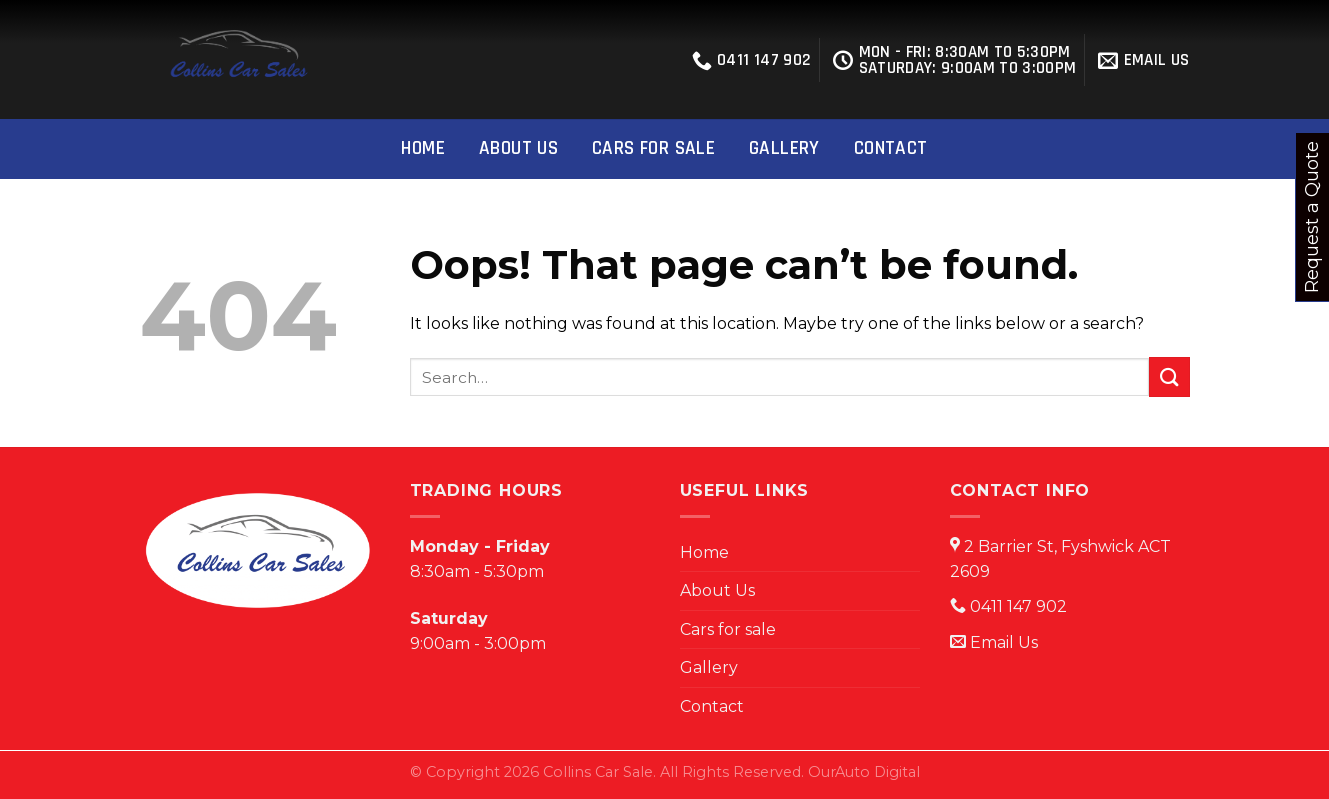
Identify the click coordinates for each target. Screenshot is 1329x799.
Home (423, 148)
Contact (891, 148)
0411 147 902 (751, 60)
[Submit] (1169, 376)
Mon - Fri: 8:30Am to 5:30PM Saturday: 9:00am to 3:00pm (954, 60)
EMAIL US (1143, 60)
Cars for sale (653, 148)
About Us (518, 148)
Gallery (784, 148)
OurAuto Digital (864, 772)
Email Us (1004, 642)
